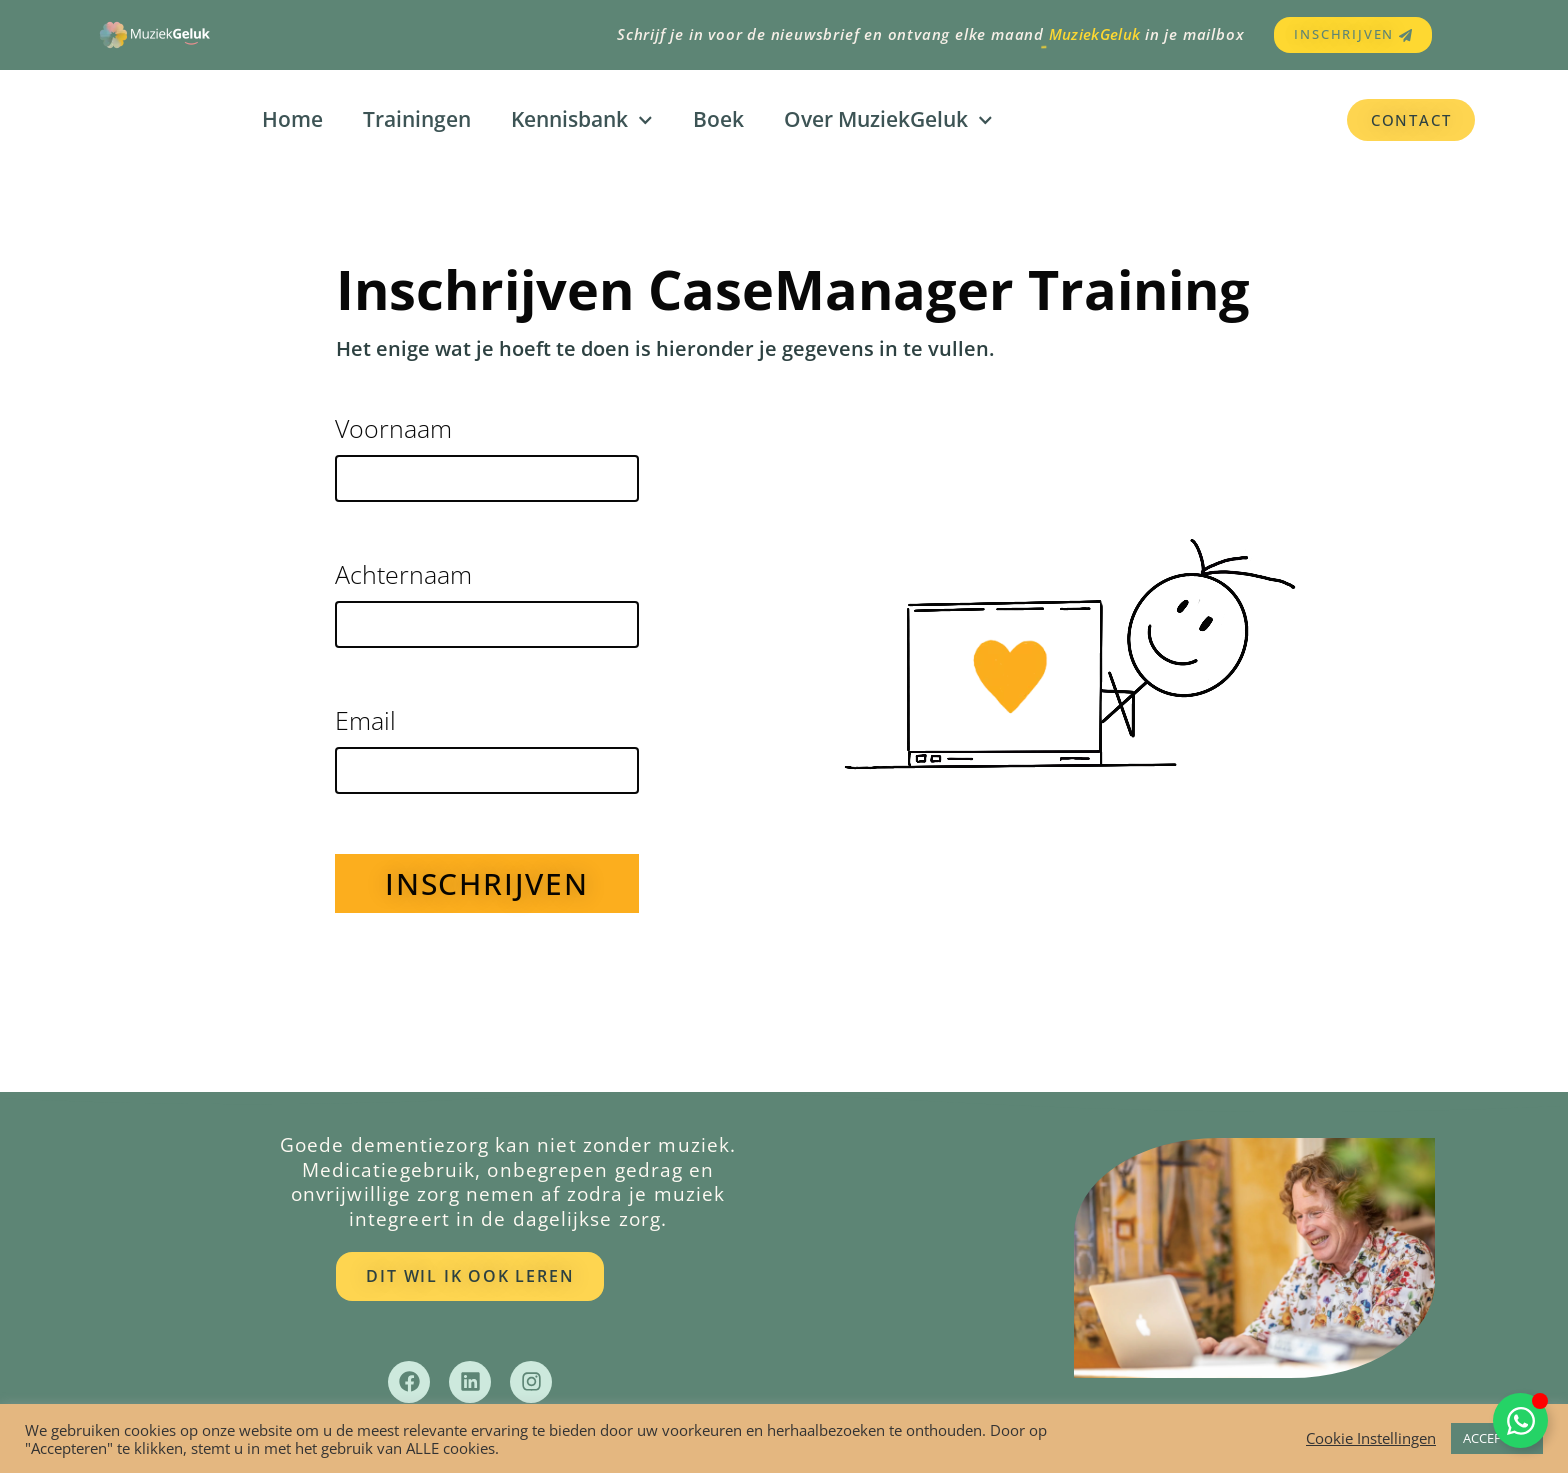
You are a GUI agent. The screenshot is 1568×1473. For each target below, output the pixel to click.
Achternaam (403, 576)
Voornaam (393, 430)
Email (365, 722)
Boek (718, 119)
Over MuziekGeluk (888, 120)
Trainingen (417, 119)
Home (292, 119)
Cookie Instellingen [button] (1371, 1439)
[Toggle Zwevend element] (1520, 1420)
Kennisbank (582, 120)
